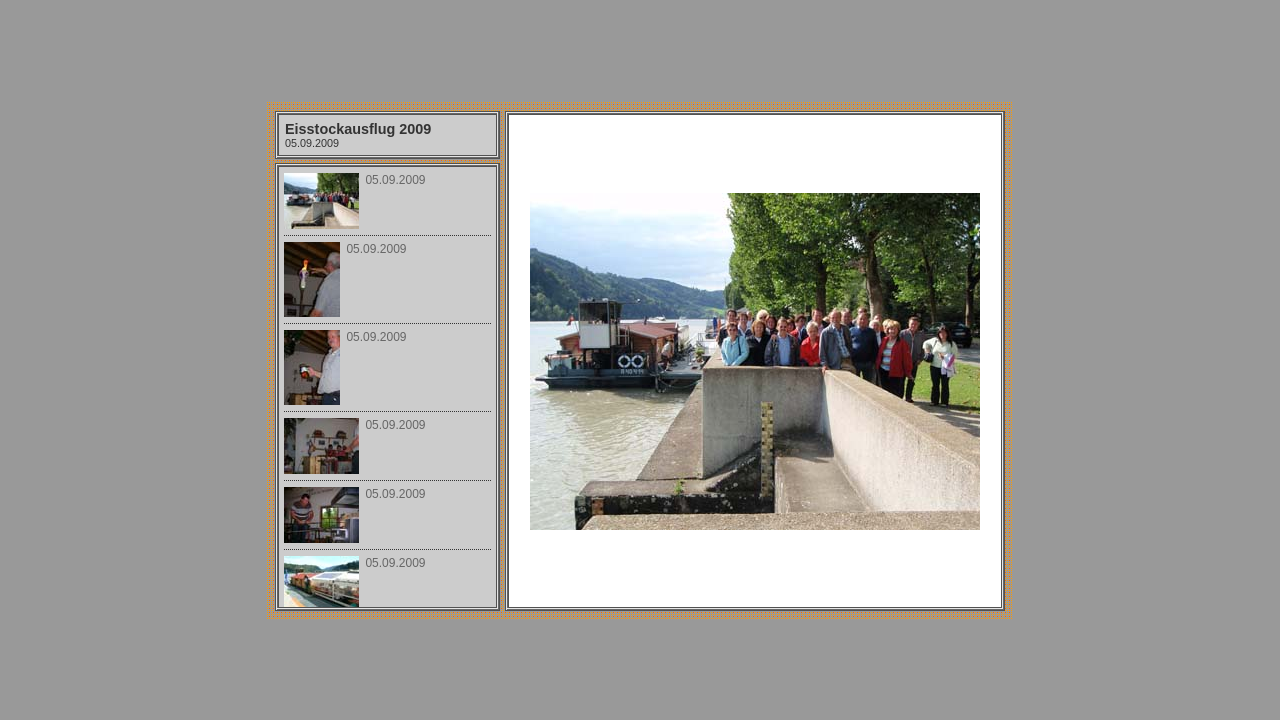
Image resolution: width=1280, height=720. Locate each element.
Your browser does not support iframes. (387, 387)
